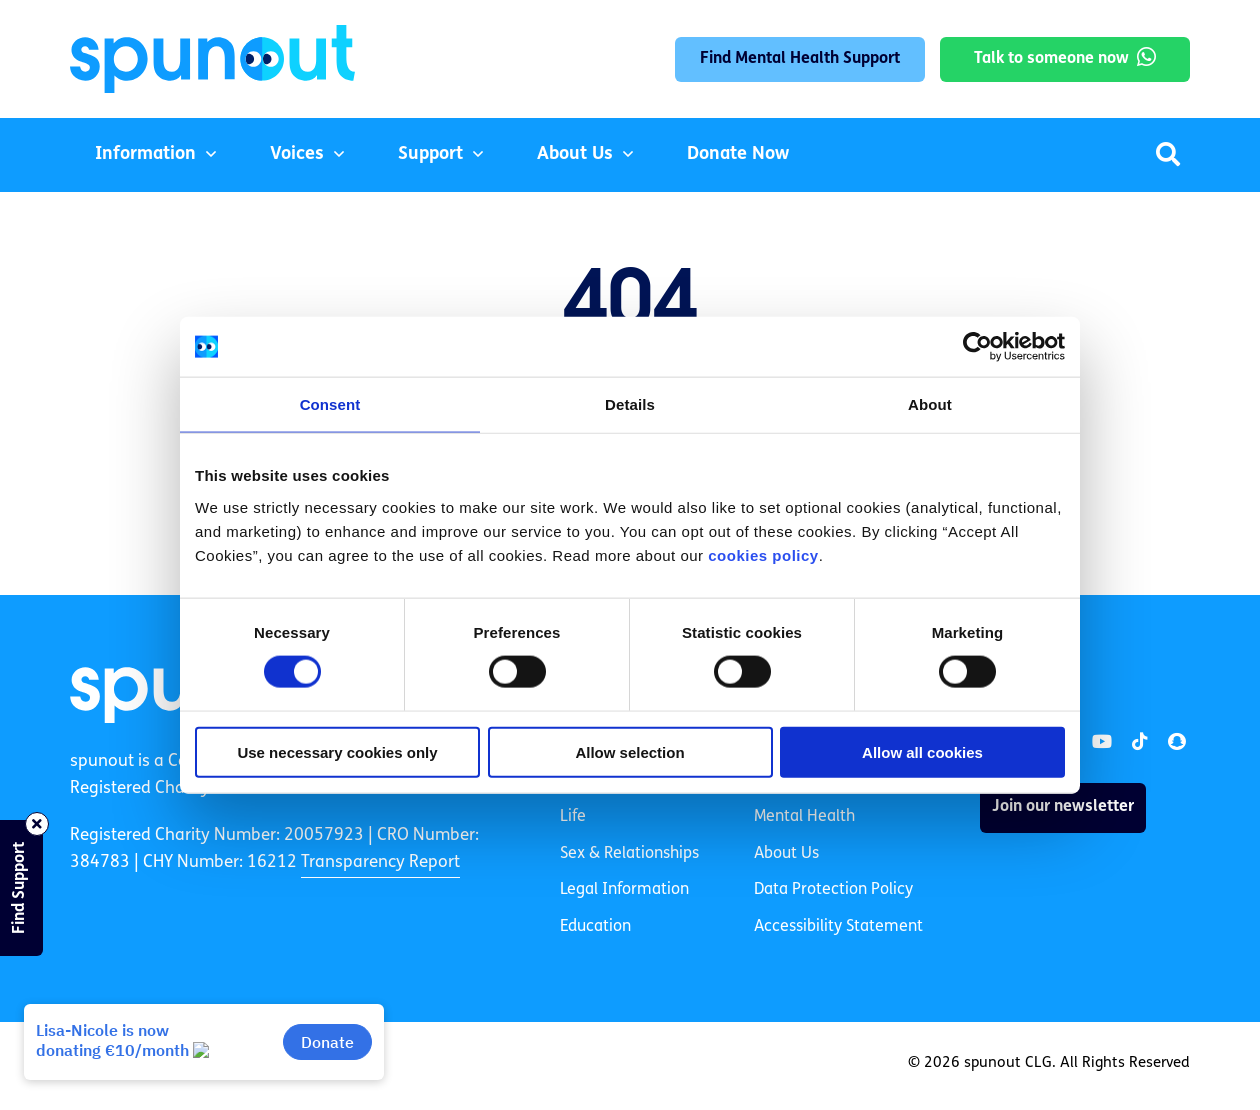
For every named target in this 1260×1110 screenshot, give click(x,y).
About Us (575, 154)
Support (430, 154)
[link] (1102, 742)
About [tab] (930, 404)
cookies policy (763, 554)
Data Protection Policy (833, 890)
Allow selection (629, 751)
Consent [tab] (330, 404)
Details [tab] (630, 404)
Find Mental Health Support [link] (800, 59)
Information (145, 154)
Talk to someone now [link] (1051, 59)
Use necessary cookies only (337, 751)
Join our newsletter (1063, 807)
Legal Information (624, 890)
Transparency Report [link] (380, 862)
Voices (297, 154)
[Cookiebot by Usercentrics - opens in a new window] (977, 347)
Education (595, 927)
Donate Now (738, 154)
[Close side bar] (37, 824)
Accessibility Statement (838, 927)
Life (573, 817)
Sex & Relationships (629, 854)
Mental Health (804, 817)
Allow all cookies (922, 751)
